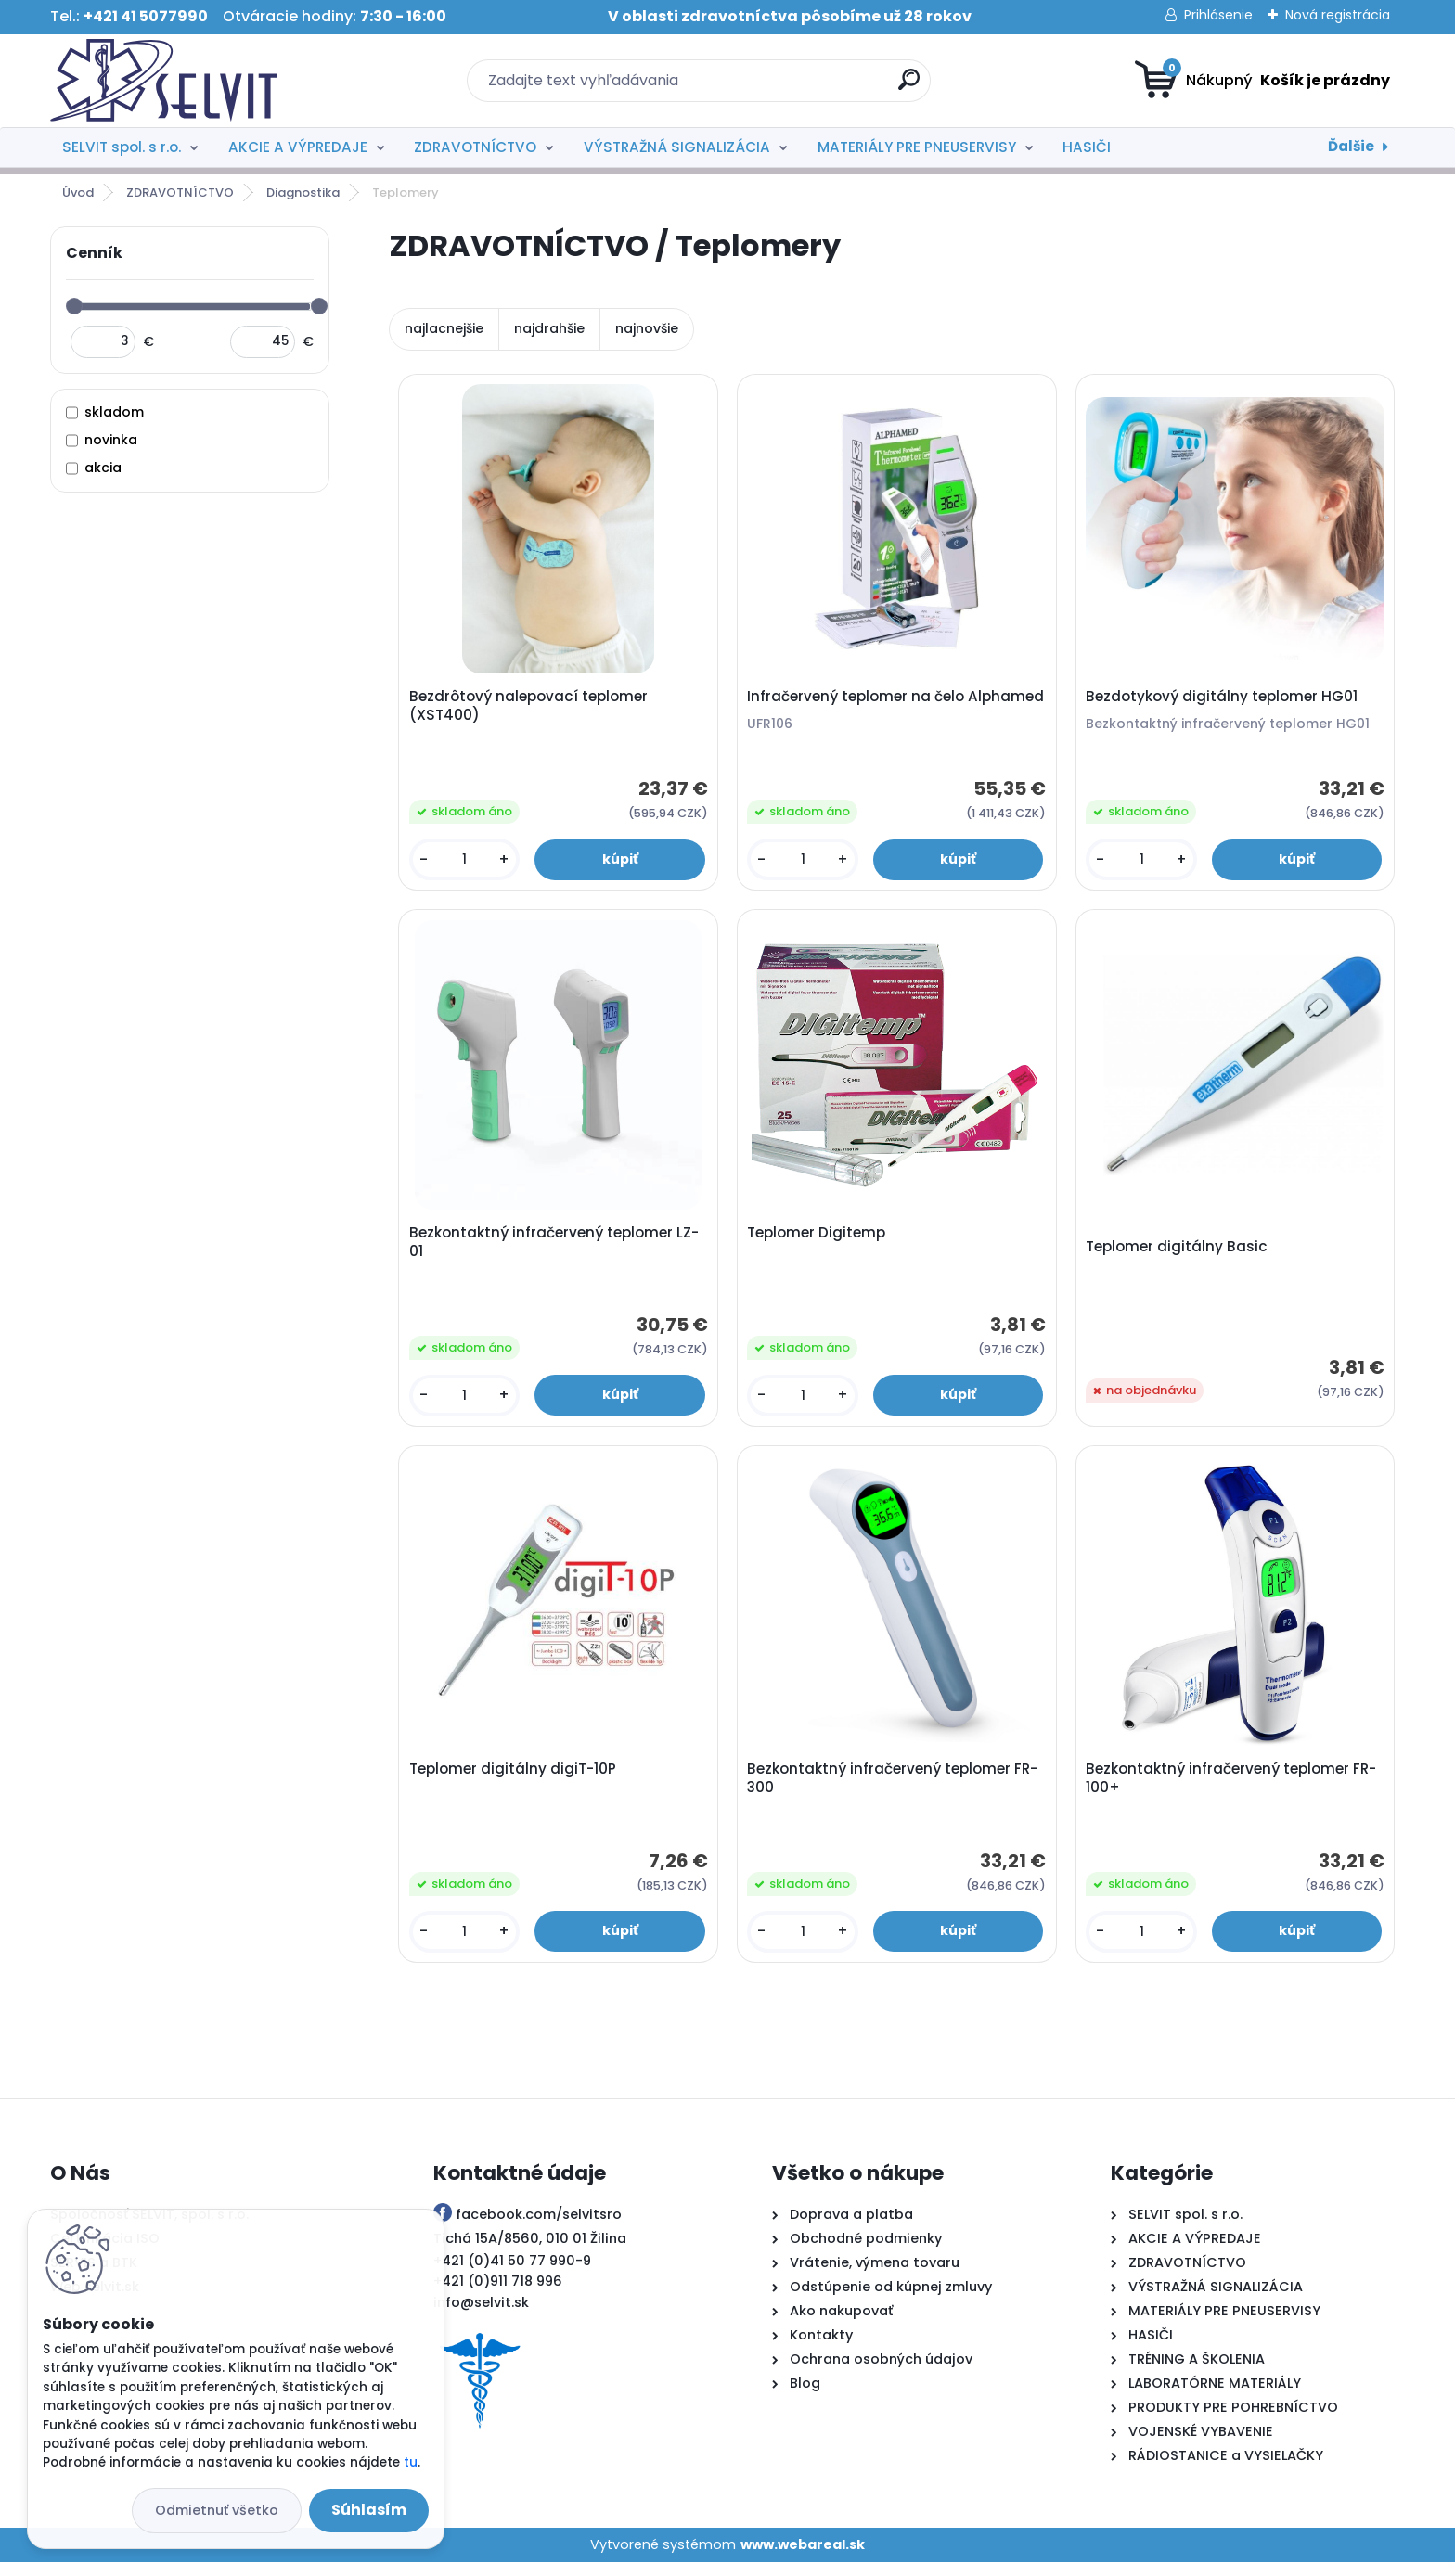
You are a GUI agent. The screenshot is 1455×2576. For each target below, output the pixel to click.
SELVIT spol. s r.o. (121, 147)
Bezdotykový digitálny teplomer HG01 (1224, 698)
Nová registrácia (1337, 15)
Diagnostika (303, 192)
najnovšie (646, 328)
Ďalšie (1351, 146)
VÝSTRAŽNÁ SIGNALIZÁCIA (677, 147)
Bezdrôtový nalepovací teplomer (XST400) (530, 707)
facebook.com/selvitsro (539, 2228)
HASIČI (1086, 147)
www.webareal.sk (802, 2557)
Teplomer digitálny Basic (1179, 1253)
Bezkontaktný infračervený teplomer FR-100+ (1233, 1789)
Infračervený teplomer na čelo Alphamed (858, 707)
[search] (909, 87)
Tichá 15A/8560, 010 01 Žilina (529, 2252)
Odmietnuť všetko (216, 2510)
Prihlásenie (1218, 15)
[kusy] (466, 861)
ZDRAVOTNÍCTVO (475, 147)
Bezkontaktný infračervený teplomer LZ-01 (556, 1248)
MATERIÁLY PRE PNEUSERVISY (917, 147)
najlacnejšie (444, 328)
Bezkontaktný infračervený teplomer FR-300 (895, 1789)
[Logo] (163, 80)
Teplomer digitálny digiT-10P (514, 1780)
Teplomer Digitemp (819, 1239)
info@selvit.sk (481, 2316)
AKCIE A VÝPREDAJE (297, 147)
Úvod (78, 192)
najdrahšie (549, 328)
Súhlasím (368, 2509)
